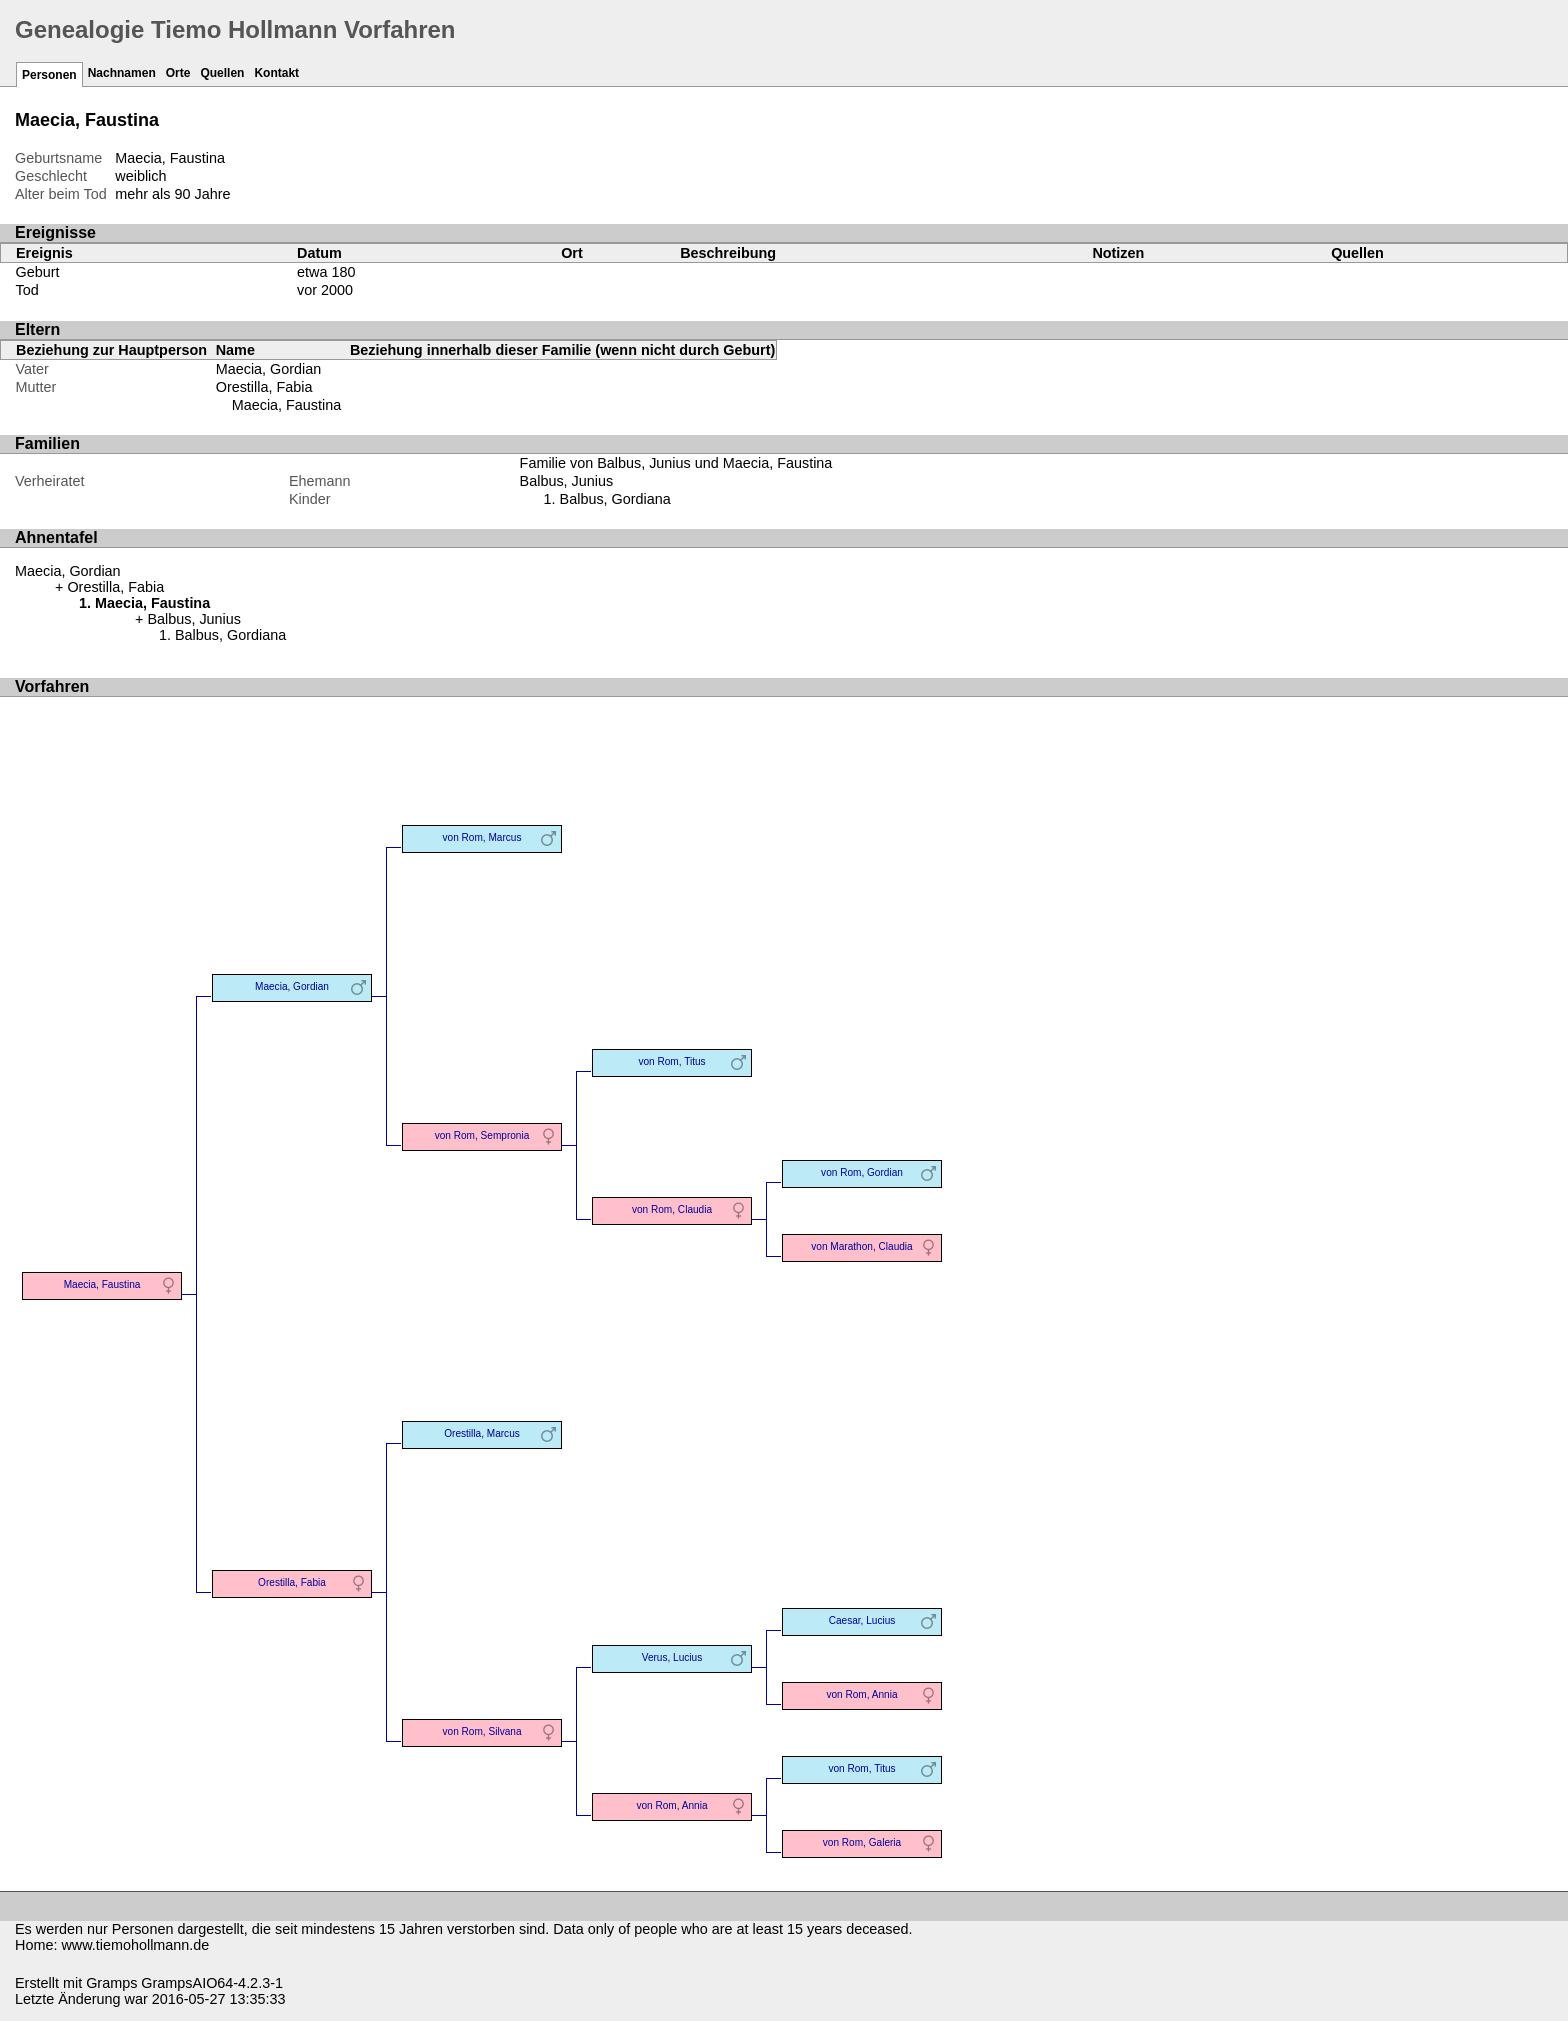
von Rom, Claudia (672, 1209)
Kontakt (276, 73)
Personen (49, 75)
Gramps (111, 1983)
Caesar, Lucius (862, 1620)
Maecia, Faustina (287, 405)
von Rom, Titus (671, 1061)
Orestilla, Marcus (482, 1433)
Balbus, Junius (567, 481)
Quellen (222, 73)
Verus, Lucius (672, 1657)
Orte (178, 73)
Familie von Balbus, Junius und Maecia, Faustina (676, 463)
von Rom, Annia (861, 1694)
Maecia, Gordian (269, 369)
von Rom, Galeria (862, 1842)
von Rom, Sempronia (482, 1135)
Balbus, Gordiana (615, 499)
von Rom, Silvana (482, 1731)
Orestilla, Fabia (264, 387)
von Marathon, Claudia (861, 1246)
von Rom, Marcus (482, 837)
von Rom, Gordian (862, 1172)
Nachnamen (122, 73)
